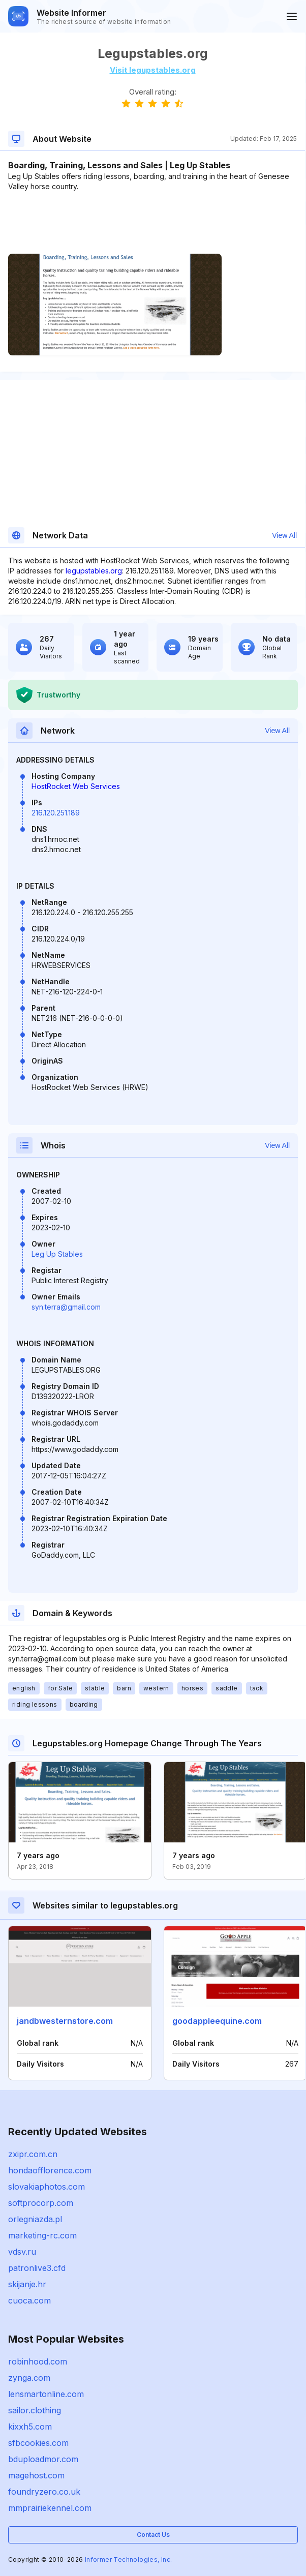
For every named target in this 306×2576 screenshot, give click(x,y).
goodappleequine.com (217, 2021)
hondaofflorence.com (49, 2170)
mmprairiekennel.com (49, 2508)
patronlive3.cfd (37, 2268)
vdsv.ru (22, 2252)
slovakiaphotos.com (46, 2186)
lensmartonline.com (46, 2394)
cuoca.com (29, 2300)
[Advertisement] (152, 222)
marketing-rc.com (42, 2235)
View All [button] (284, 535)
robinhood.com (37, 2361)
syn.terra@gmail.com (66, 1306)
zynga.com (29, 2378)
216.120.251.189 (56, 812)
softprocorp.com (40, 2203)
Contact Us (153, 2534)
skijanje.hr (27, 2284)
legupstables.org (94, 570)
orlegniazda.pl (35, 2219)
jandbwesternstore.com (65, 2021)
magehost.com (36, 2475)
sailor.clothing (34, 2410)
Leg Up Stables (57, 1254)
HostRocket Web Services (76, 786)
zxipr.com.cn (32, 2154)
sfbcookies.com (38, 2443)
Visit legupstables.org (153, 70)
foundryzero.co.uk (44, 2492)
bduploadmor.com (43, 2459)
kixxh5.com (30, 2426)
